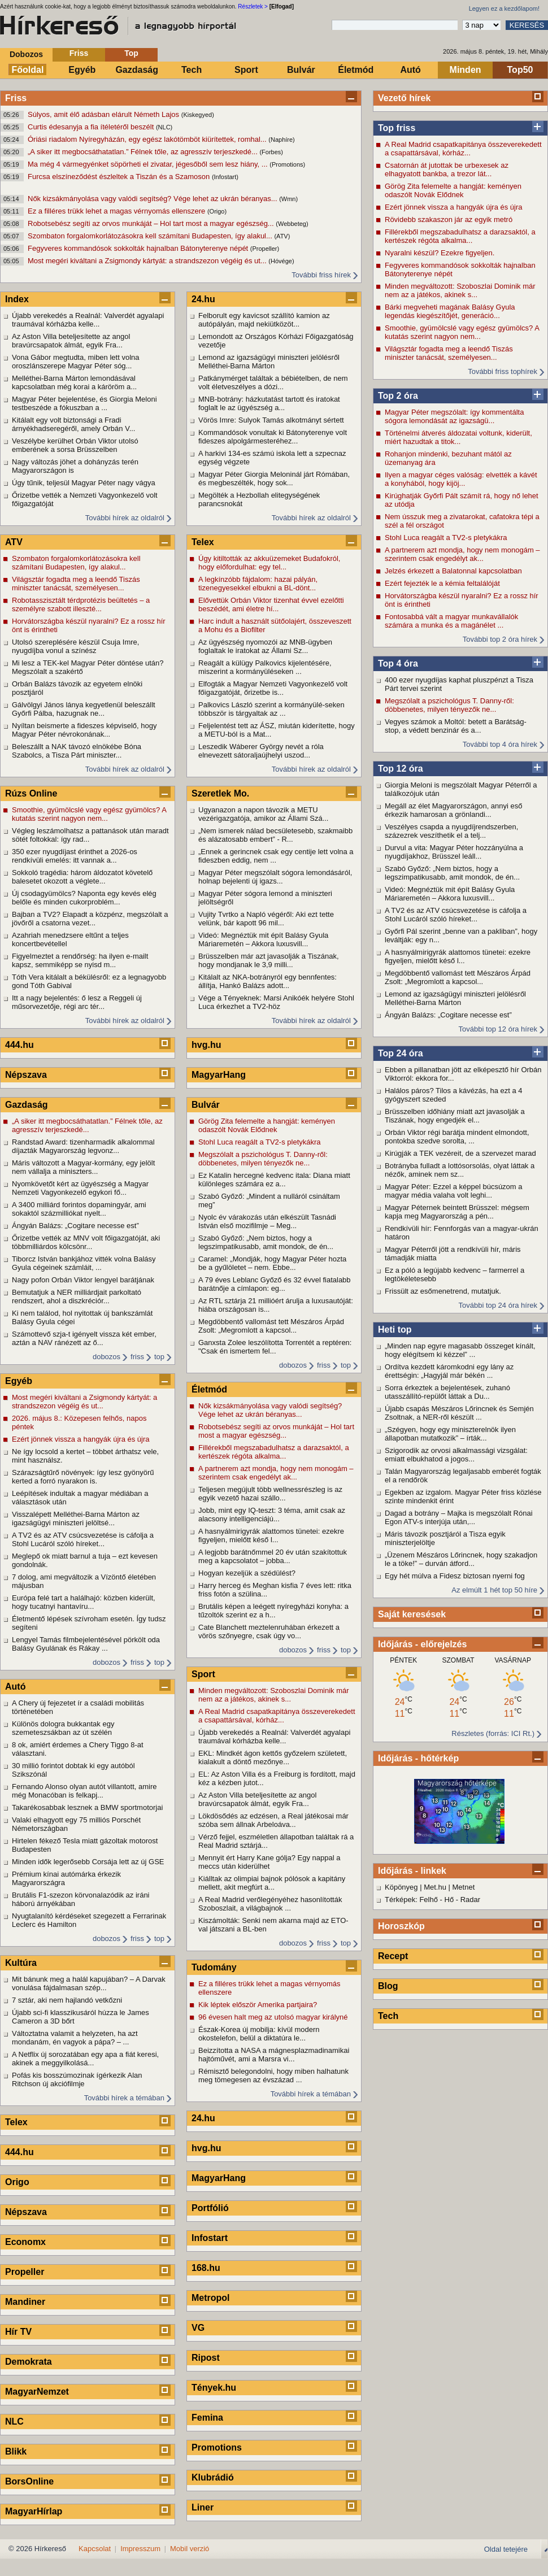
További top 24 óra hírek (498, 1305)
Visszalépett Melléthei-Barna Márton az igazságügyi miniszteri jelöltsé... (76, 1518)
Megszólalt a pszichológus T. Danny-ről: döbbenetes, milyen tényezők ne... (449, 705)
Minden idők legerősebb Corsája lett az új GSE (88, 1861)
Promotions (217, 2447)
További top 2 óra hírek (500, 639)
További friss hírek (321, 275)
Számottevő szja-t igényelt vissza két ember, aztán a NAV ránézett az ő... (84, 1338)
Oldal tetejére (506, 2549)
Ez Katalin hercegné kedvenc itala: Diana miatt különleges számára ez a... (274, 1179)
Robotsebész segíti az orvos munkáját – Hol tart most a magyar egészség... (152, 223)
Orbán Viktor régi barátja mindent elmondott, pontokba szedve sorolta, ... (457, 1136)
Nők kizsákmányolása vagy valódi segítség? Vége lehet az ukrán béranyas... (153, 198)
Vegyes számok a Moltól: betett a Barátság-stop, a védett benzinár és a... (456, 725)
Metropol (211, 2298)
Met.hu (435, 1887)
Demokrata (28, 2361)
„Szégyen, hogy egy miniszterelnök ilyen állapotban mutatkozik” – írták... (450, 1433)
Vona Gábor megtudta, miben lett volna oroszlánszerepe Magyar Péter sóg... (75, 361)
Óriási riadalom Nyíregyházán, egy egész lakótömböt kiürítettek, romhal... (148, 139)
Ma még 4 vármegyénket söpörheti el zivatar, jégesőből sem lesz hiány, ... (148, 164)
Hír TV (18, 2331)
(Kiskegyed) (197, 114)
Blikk (16, 2451)
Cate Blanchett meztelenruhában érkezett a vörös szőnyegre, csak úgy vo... (269, 1631)
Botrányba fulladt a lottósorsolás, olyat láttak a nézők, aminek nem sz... (459, 1169)
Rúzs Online (31, 793)
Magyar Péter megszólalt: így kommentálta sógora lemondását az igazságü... (454, 416)
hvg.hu (206, 1045)
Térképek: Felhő (411, 1899)
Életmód (355, 70)
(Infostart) (225, 176)
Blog (388, 1986)
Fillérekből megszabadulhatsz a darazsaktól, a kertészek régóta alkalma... (460, 236)
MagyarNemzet (37, 2391)
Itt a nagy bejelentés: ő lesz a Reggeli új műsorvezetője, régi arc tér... (77, 1002)
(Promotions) (287, 164)
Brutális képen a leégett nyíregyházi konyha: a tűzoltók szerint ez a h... (273, 1610)
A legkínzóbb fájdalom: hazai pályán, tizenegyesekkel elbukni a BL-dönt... (258, 583)
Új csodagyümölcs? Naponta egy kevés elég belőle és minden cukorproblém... (84, 897)
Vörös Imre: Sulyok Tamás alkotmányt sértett (271, 420)
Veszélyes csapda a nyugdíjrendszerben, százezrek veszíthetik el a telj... (451, 831)
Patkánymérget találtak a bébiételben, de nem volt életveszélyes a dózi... (273, 382)
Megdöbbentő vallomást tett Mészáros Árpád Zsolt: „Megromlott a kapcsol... (457, 977)
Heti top (395, 1329)
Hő (449, 1899)
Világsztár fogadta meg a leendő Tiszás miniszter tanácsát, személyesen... (449, 353)
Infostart (210, 2238)
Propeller (24, 2272)
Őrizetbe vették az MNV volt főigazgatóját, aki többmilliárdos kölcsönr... (86, 1242)
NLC (14, 2421)
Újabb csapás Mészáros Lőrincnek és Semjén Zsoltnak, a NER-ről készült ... (459, 1412)
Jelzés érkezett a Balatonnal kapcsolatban (453, 571)
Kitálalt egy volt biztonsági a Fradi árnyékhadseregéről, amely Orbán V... (73, 424)
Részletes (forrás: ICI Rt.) (492, 1733)
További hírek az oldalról (124, 518)
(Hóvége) (281, 261)
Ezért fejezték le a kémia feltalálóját (442, 583)
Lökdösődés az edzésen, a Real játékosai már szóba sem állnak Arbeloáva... (273, 1820)
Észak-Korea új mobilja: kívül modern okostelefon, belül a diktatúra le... (259, 2033)
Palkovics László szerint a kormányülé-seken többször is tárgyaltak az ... (271, 708)
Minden (465, 70)
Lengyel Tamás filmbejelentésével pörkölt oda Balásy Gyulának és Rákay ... (86, 1643)
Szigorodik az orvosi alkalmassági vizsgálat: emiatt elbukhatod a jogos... (456, 1454)
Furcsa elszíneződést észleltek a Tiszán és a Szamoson (120, 176)
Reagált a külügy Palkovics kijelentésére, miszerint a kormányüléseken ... (265, 667)
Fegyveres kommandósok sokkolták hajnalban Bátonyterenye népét (139, 248)
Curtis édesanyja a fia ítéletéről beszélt (92, 127)
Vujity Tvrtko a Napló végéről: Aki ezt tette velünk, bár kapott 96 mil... (266, 918)
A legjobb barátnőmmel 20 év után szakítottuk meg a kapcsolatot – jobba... (272, 1556)
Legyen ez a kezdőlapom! (504, 8)
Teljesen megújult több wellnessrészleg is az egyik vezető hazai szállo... (270, 1493)
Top (131, 53)
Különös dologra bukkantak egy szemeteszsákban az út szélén (63, 1728)
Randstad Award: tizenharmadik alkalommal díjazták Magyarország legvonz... (83, 1146)
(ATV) (282, 236)
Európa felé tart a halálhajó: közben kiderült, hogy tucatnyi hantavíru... (83, 1602)
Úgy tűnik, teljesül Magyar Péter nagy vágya (83, 482)
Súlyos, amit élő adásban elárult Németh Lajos (104, 114)
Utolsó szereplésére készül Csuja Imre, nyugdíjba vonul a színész (75, 646)
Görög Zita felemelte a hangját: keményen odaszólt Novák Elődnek (453, 190)
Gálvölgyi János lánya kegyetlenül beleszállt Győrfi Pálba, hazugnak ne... (83, 708)
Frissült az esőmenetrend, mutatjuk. (443, 1291)
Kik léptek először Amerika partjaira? (257, 2004)
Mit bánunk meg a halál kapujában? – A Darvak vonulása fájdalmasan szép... (89, 1983)
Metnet (464, 1887)
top (159, 1356)
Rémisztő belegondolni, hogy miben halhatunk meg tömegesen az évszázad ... (273, 2075)
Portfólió (210, 2208)
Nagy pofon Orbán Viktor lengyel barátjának (83, 1280)
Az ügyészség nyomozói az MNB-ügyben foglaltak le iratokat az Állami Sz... (265, 646)
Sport (246, 70)
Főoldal (28, 70)
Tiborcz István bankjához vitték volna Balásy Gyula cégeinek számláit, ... (84, 1263)
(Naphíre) (281, 139)
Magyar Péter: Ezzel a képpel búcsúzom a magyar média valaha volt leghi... (454, 1190)
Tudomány (214, 1967)
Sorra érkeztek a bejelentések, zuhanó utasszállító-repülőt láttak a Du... (447, 1391)
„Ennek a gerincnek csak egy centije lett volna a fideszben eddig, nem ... (276, 855)
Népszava (26, 1075)
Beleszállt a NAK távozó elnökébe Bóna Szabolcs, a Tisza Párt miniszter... (76, 750)
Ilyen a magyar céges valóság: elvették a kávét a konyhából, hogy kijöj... (461, 479)
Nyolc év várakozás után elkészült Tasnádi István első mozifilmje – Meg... (267, 1221)
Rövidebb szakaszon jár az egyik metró (448, 219)
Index (17, 299)
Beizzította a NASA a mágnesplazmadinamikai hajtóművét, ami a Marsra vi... (273, 2054)
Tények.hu (214, 2387)
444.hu (19, 1045)
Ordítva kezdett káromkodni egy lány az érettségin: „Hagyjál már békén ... (449, 1371)
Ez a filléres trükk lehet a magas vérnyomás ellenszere (117, 211)
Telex (16, 2122)
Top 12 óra (400, 768)
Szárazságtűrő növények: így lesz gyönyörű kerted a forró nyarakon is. (83, 1476)
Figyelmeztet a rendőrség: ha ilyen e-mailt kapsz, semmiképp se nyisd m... (80, 960)
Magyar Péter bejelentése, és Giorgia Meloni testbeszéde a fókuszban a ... (84, 403)
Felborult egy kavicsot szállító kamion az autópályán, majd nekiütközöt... (264, 319)
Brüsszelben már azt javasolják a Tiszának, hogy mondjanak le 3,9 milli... (268, 960)
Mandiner (25, 2302)
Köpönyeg (401, 1887)
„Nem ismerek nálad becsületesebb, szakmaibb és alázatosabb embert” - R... (275, 834)
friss (137, 1356)
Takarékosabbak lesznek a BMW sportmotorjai (87, 1807)
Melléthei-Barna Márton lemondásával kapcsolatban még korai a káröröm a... (74, 382)
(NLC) (164, 127)
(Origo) (217, 211)
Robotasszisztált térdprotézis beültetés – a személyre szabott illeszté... (81, 604)
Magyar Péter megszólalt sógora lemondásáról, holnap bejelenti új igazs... (275, 876)
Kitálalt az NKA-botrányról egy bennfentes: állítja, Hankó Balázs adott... (267, 981)
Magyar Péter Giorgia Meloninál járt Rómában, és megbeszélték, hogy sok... (274, 478)
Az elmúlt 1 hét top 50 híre (494, 1590)
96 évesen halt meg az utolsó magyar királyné (272, 2017)
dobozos (106, 1356)
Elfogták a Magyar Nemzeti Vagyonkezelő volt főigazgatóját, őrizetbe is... (272, 688)
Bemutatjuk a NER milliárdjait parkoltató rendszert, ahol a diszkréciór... (76, 1296)
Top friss (396, 128)
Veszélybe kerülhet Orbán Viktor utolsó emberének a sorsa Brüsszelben (75, 445)
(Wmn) (288, 198)
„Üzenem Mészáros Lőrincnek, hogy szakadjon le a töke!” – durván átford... (461, 1559)
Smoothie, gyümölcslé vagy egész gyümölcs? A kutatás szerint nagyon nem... (462, 332)
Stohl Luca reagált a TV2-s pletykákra (446, 537)
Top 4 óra (398, 663)
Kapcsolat (95, 2548)
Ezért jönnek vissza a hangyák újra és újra (454, 207)
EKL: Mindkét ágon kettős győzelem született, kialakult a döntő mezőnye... (272, 1757)
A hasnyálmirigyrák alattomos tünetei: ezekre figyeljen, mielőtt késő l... (457, 956)
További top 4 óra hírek (500, 744)
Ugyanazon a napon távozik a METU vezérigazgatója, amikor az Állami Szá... (263, 814)
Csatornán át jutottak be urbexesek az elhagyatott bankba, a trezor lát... (446, 169)
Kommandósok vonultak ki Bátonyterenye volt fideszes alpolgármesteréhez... (272, 436)
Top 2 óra (398, 396)
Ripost (206, 2357)
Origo (17, 2182)
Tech (191, 70)
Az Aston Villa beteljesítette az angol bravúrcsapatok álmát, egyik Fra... (71, 340)
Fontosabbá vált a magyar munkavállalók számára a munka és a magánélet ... (451, 620)
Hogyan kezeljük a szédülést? (246, 1573)
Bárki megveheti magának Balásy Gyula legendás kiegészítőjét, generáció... (450, 311)
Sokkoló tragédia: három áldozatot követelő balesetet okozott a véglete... (82, 876)
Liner (203, 2507)
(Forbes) (271, 152)
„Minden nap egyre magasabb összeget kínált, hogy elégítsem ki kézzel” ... (460, 1350)
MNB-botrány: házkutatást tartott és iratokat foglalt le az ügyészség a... (269, 403)
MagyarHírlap (33, 2511)
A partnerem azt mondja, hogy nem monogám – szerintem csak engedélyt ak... (462, 554)
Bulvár (301, 70)
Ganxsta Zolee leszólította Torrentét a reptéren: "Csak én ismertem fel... (274, 1346)
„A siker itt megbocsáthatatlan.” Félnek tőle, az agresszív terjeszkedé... (143, 151)
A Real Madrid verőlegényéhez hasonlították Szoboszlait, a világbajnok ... (270, 1903)
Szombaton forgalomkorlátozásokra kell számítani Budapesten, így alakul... (151, 236)
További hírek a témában (124, 2098)
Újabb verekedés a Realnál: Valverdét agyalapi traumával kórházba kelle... (88, 319)
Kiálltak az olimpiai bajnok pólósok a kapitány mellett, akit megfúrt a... (271, 1882)
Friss (78, 53)
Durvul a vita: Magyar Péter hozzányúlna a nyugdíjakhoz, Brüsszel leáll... (454, 851)
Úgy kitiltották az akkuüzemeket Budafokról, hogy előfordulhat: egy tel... (269, 562)
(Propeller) (264, 248)
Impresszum (140, 2548)
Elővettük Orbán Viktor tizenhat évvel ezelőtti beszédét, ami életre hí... (271, 604)
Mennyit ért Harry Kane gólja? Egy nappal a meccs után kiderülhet (269, 1861)
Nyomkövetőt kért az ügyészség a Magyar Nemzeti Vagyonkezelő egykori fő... (80, 1188)
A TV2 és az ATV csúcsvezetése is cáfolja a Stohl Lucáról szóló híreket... (456, 914)
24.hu (203, 299)
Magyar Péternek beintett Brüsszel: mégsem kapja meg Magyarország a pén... (457, 1211)
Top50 (520, 70)
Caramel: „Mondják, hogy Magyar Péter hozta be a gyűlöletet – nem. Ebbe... (272, 1263)
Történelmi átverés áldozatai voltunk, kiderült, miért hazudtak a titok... (458, 437)
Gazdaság (136, 70)
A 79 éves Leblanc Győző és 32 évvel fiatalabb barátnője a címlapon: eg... (274, 1284)
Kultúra (21, 1963)
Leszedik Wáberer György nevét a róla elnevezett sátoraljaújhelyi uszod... (261, 750)
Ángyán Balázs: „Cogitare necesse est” (448, 1015)
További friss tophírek (502, 371)
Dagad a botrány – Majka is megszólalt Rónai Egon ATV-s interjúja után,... (459, 1517)
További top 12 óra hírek (498, 1029)
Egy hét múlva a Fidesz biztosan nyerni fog (455, 1576)
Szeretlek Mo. (220, 793)
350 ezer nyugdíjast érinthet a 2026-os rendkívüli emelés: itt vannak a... (74, 855)
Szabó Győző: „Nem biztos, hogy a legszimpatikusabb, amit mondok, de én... (452, 872)
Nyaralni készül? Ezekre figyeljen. (439, 253)
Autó (410, 70)
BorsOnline (29, 2481)
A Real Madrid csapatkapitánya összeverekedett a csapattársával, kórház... (463, 148)
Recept (393, 1956)
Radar (470, 1899)
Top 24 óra (400, 1053)
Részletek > (253, 6)
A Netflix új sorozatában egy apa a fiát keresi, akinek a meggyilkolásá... (85, 2058)
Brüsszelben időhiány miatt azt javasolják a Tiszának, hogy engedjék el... (455, 1115)
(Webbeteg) (292, 223)
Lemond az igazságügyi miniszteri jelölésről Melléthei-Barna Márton (455, 998)
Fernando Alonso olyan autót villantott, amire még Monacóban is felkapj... (84, 1790)
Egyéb (81, 70)
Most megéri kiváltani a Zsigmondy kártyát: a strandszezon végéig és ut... (148, 260)
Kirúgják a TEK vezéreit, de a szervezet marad (460, 1153)
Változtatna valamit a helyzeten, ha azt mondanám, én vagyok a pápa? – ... (75, 2037)
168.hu (206, 2268)
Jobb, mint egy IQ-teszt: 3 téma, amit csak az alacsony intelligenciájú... (271, 1514)
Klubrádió (213, 2477)
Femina (207, 2417)
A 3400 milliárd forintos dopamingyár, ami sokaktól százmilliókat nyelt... (79, 1208)
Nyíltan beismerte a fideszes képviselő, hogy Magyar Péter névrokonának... (84, 729)
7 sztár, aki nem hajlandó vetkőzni (67, 2000)
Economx (25, 2242)
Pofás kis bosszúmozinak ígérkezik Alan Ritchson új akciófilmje (77, 2079)
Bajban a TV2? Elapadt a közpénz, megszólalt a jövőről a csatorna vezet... (90, 918)
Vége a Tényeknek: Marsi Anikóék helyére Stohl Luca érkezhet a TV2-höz (276, 1002)
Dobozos (26, 54)
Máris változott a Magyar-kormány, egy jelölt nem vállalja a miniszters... (83, 1167)
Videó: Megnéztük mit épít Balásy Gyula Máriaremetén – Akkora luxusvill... (450, 893)
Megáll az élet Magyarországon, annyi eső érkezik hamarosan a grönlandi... (454, 810)
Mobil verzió (189, 2548)
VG (198, 2328)
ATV (14, 542)
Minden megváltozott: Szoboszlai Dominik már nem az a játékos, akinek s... (460, 290)
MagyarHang (219, 1075)
